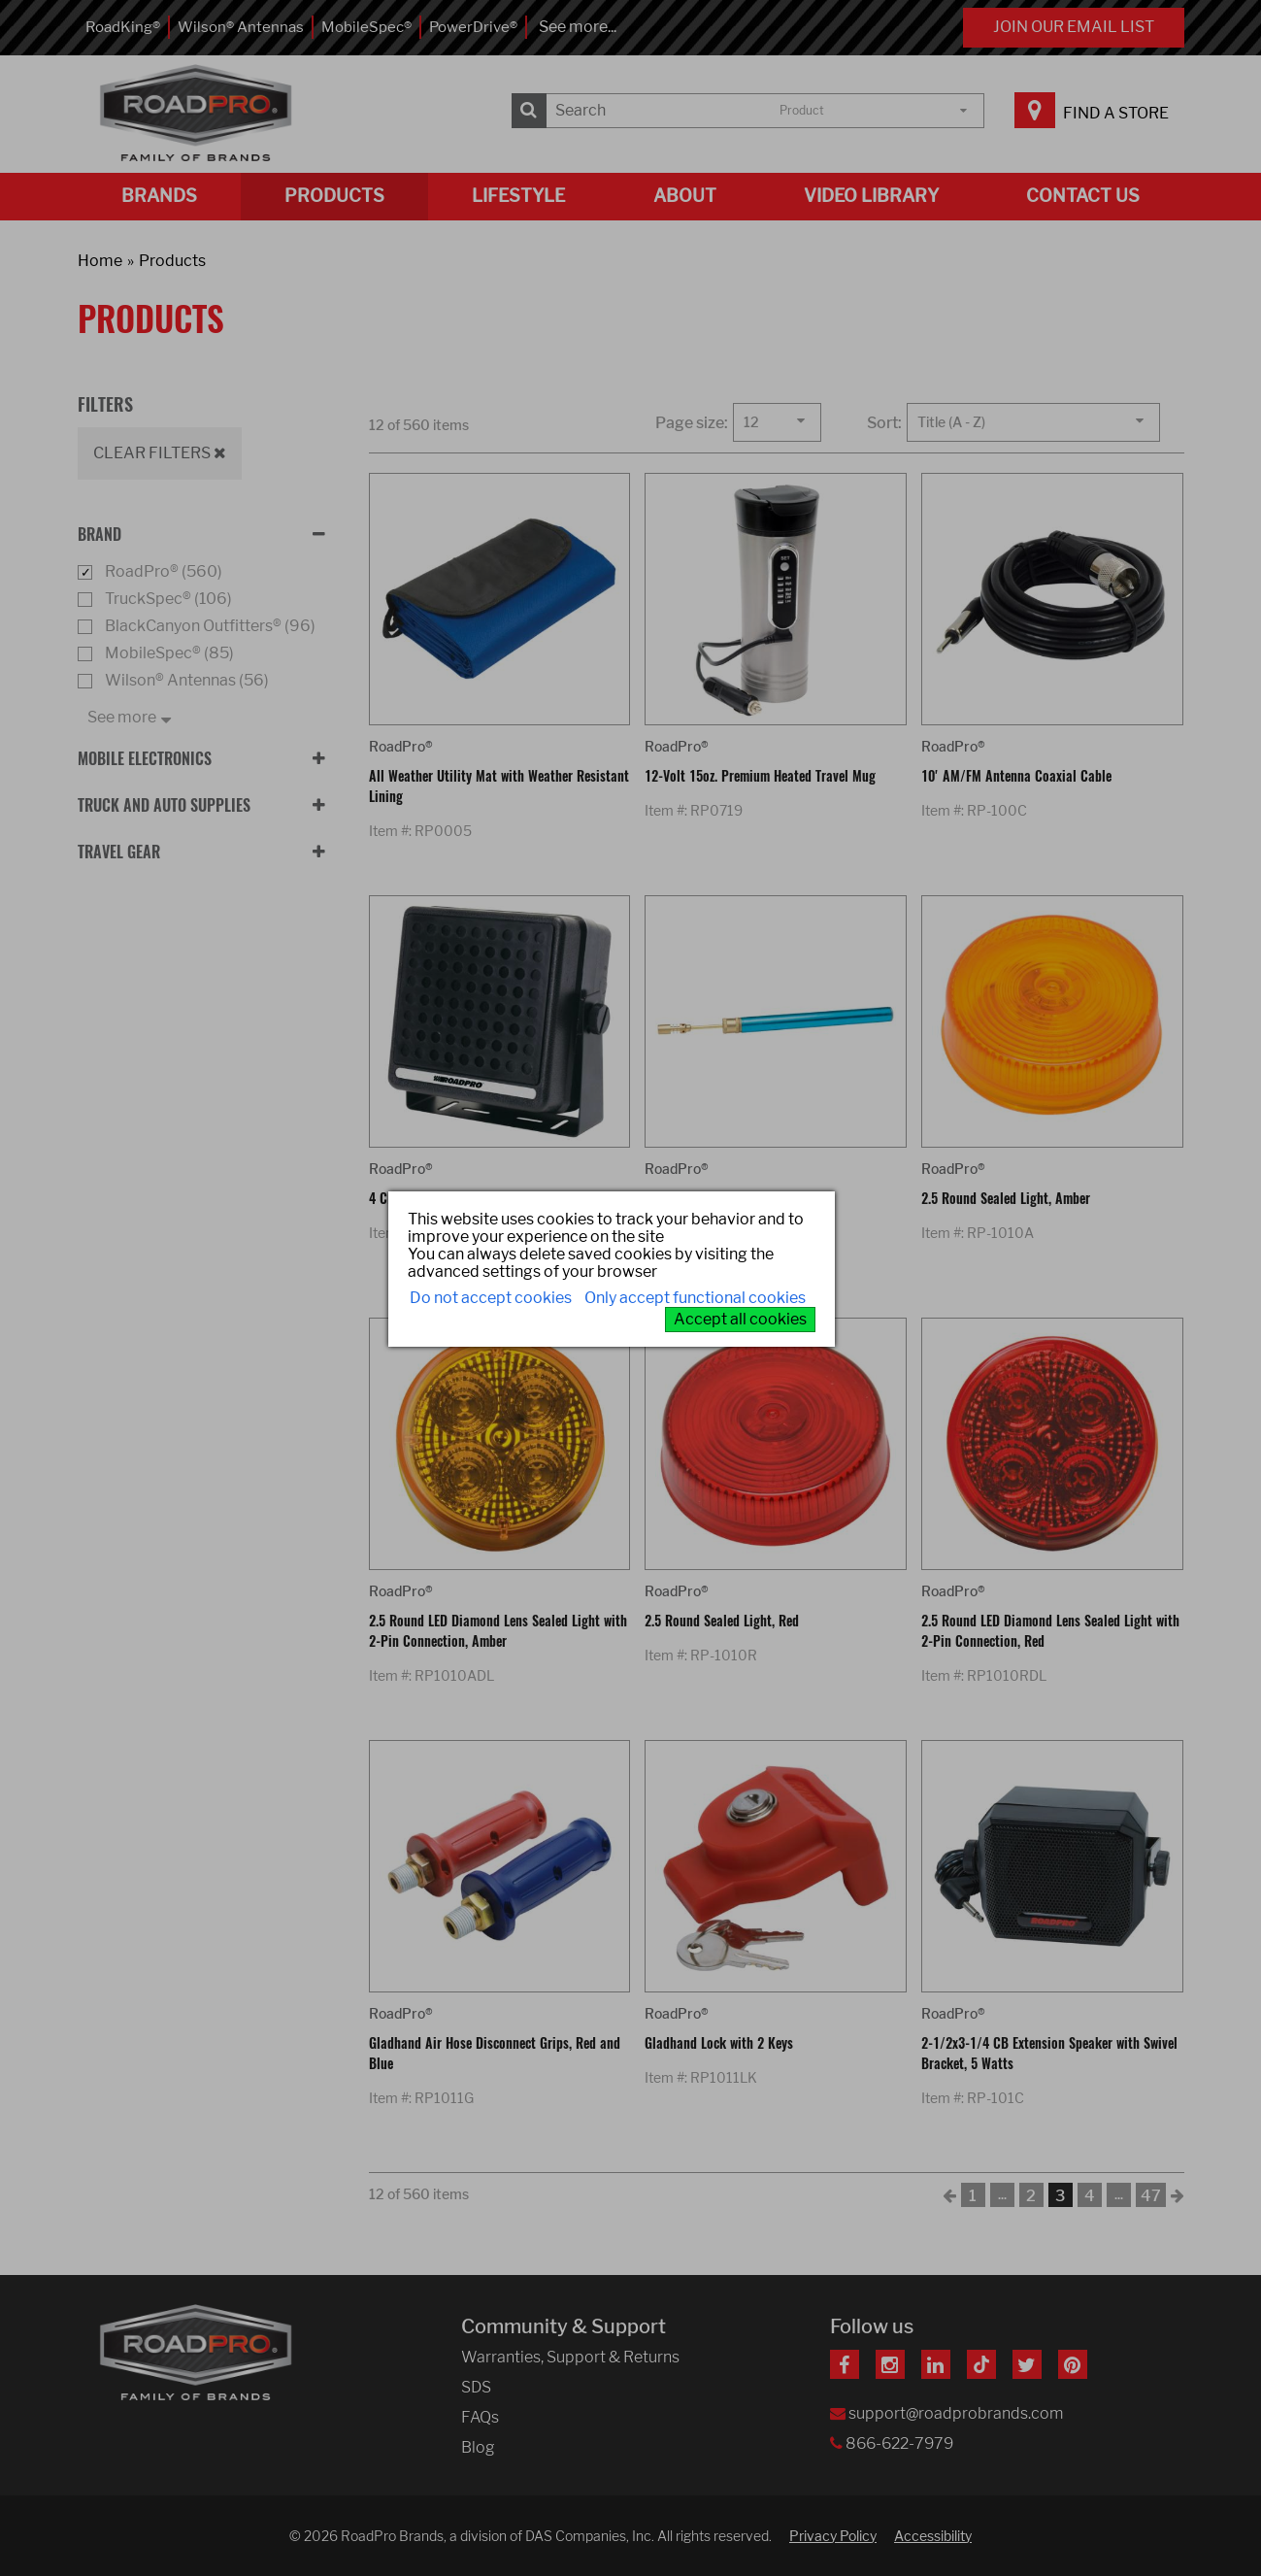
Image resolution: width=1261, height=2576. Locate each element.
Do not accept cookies (491, 1297)
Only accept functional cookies (695, 1297)
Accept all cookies (740, 1319)
